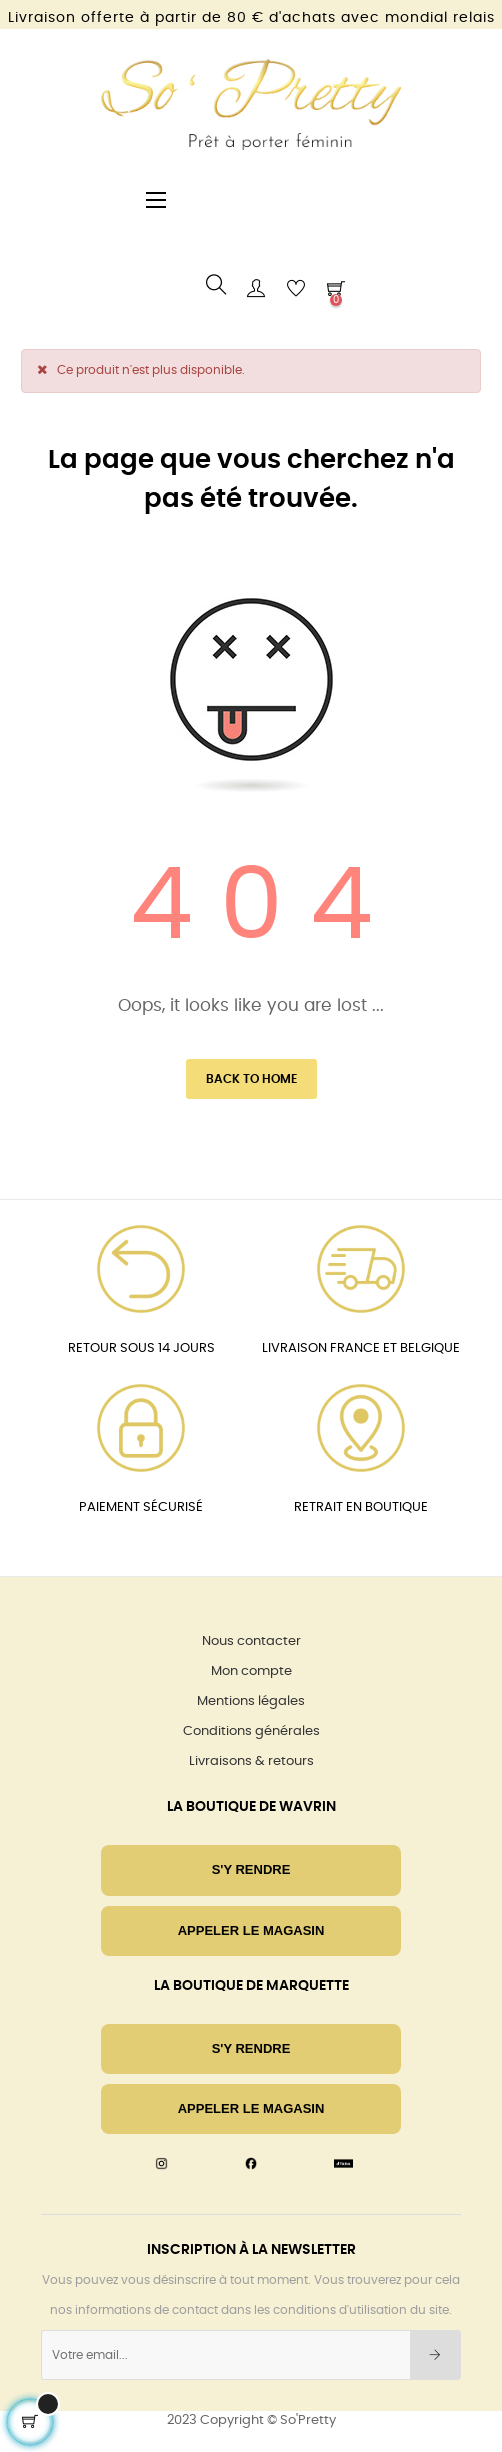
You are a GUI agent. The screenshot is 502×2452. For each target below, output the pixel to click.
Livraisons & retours (251, 1761)
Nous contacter (251, 1641)
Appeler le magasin (251, 1930)
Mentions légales (251, 1701)
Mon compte (251, 1671)
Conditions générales (251, 1731)
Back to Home (251, 1079)
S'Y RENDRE (251, 1869)
